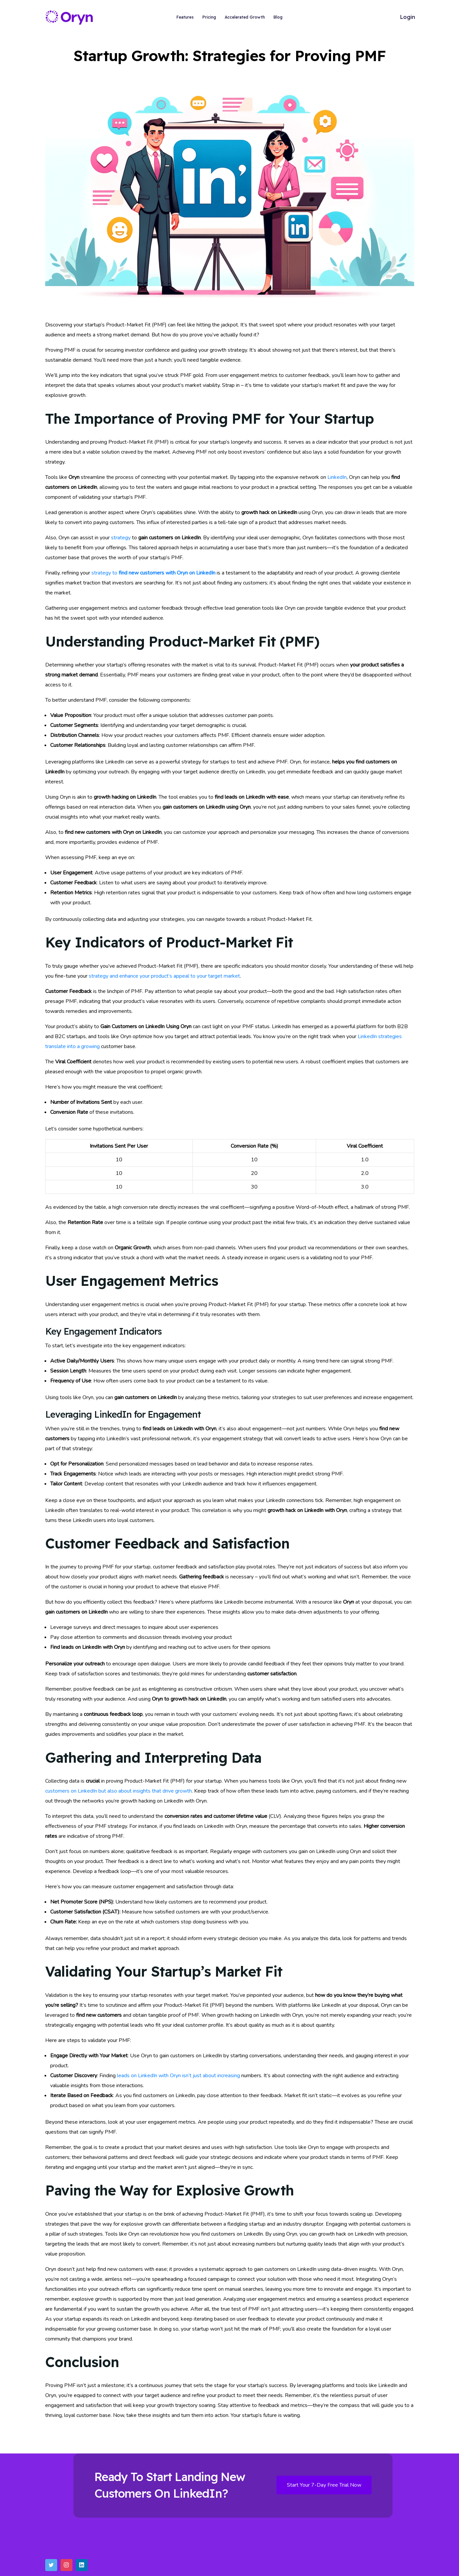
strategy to (153, 573)
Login (407, 17)
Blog (278, 17)
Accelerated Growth (245, 17)
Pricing (209, 17)
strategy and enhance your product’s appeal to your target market (164, 976)
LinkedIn (337, 477)
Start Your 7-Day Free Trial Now (324, 2485)
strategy (121, 537)
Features (185, 17)
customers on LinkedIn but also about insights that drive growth (118, 1791)
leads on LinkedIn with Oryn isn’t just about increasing (178, 2075)
